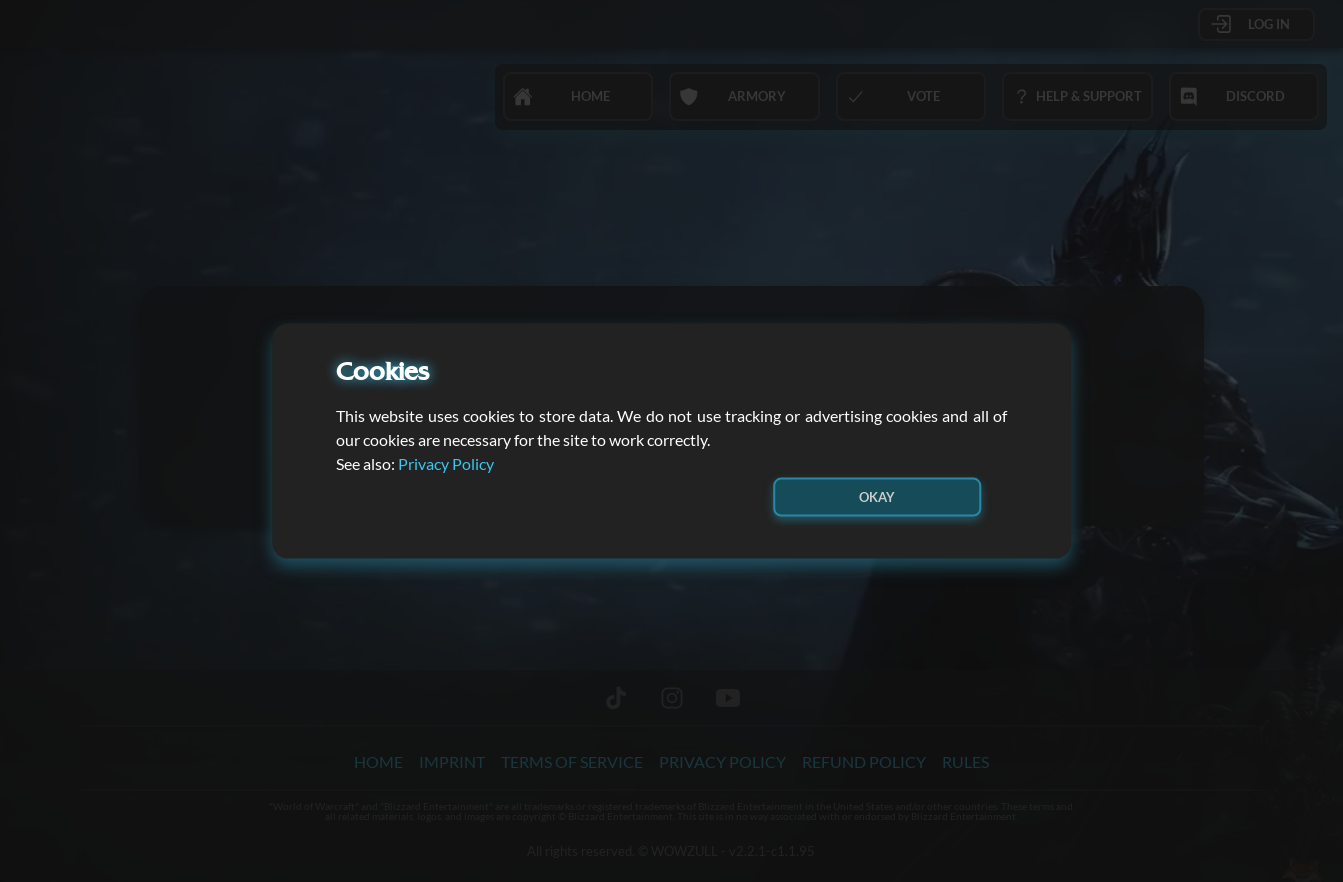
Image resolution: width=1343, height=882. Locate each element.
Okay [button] (877, 496)
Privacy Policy (446, 462)
